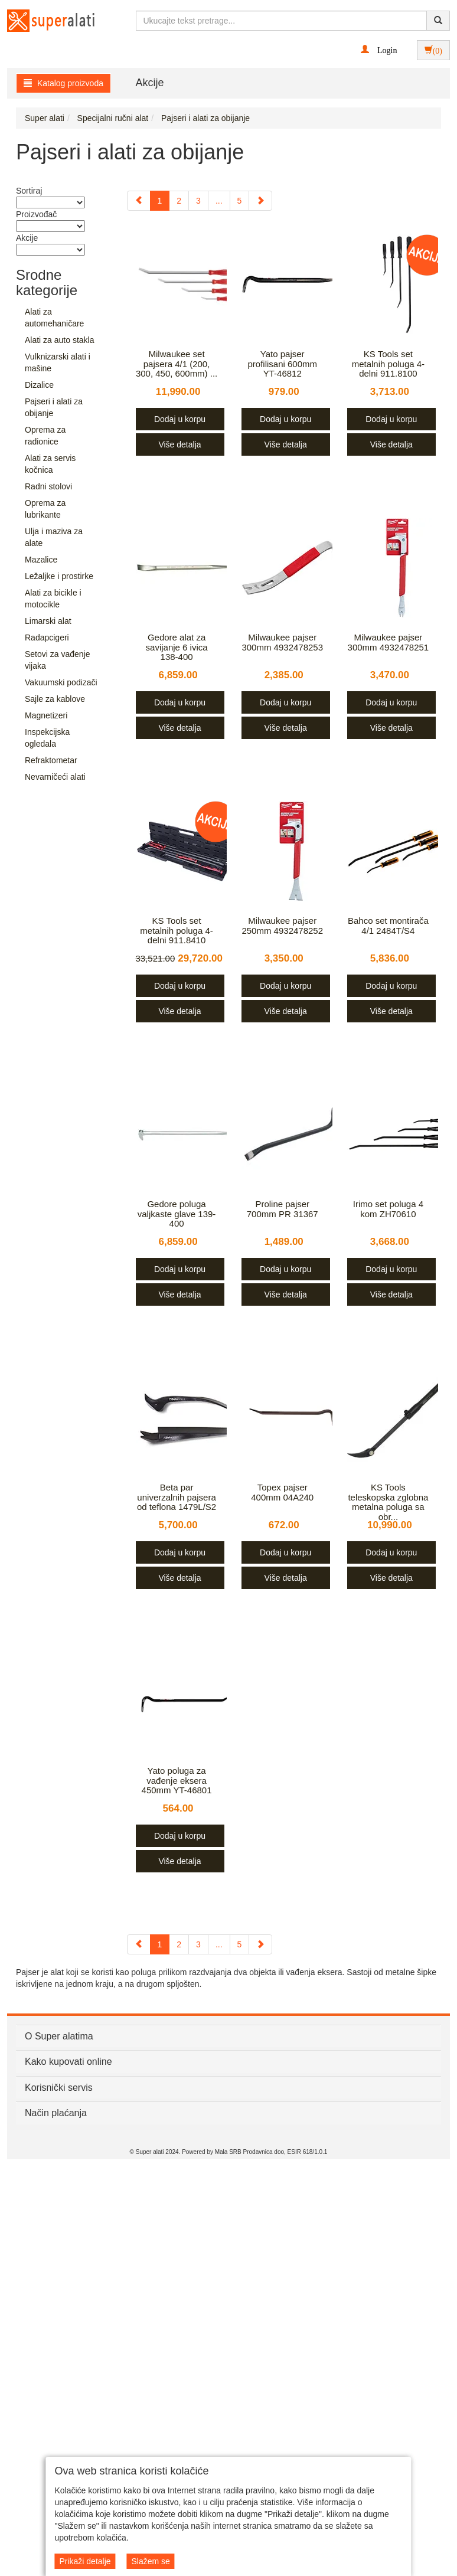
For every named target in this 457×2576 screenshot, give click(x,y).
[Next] (260, 201)
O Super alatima (59, 2036)
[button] (379, 49)
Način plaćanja (56, 2113)
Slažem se (150, 2561)
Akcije (150, 83)
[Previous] (139, 201)
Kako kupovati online (68, 2062)
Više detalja (179, 444)
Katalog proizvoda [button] (63, 83)
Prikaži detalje (84, 2561)
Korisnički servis (59, 2088)
